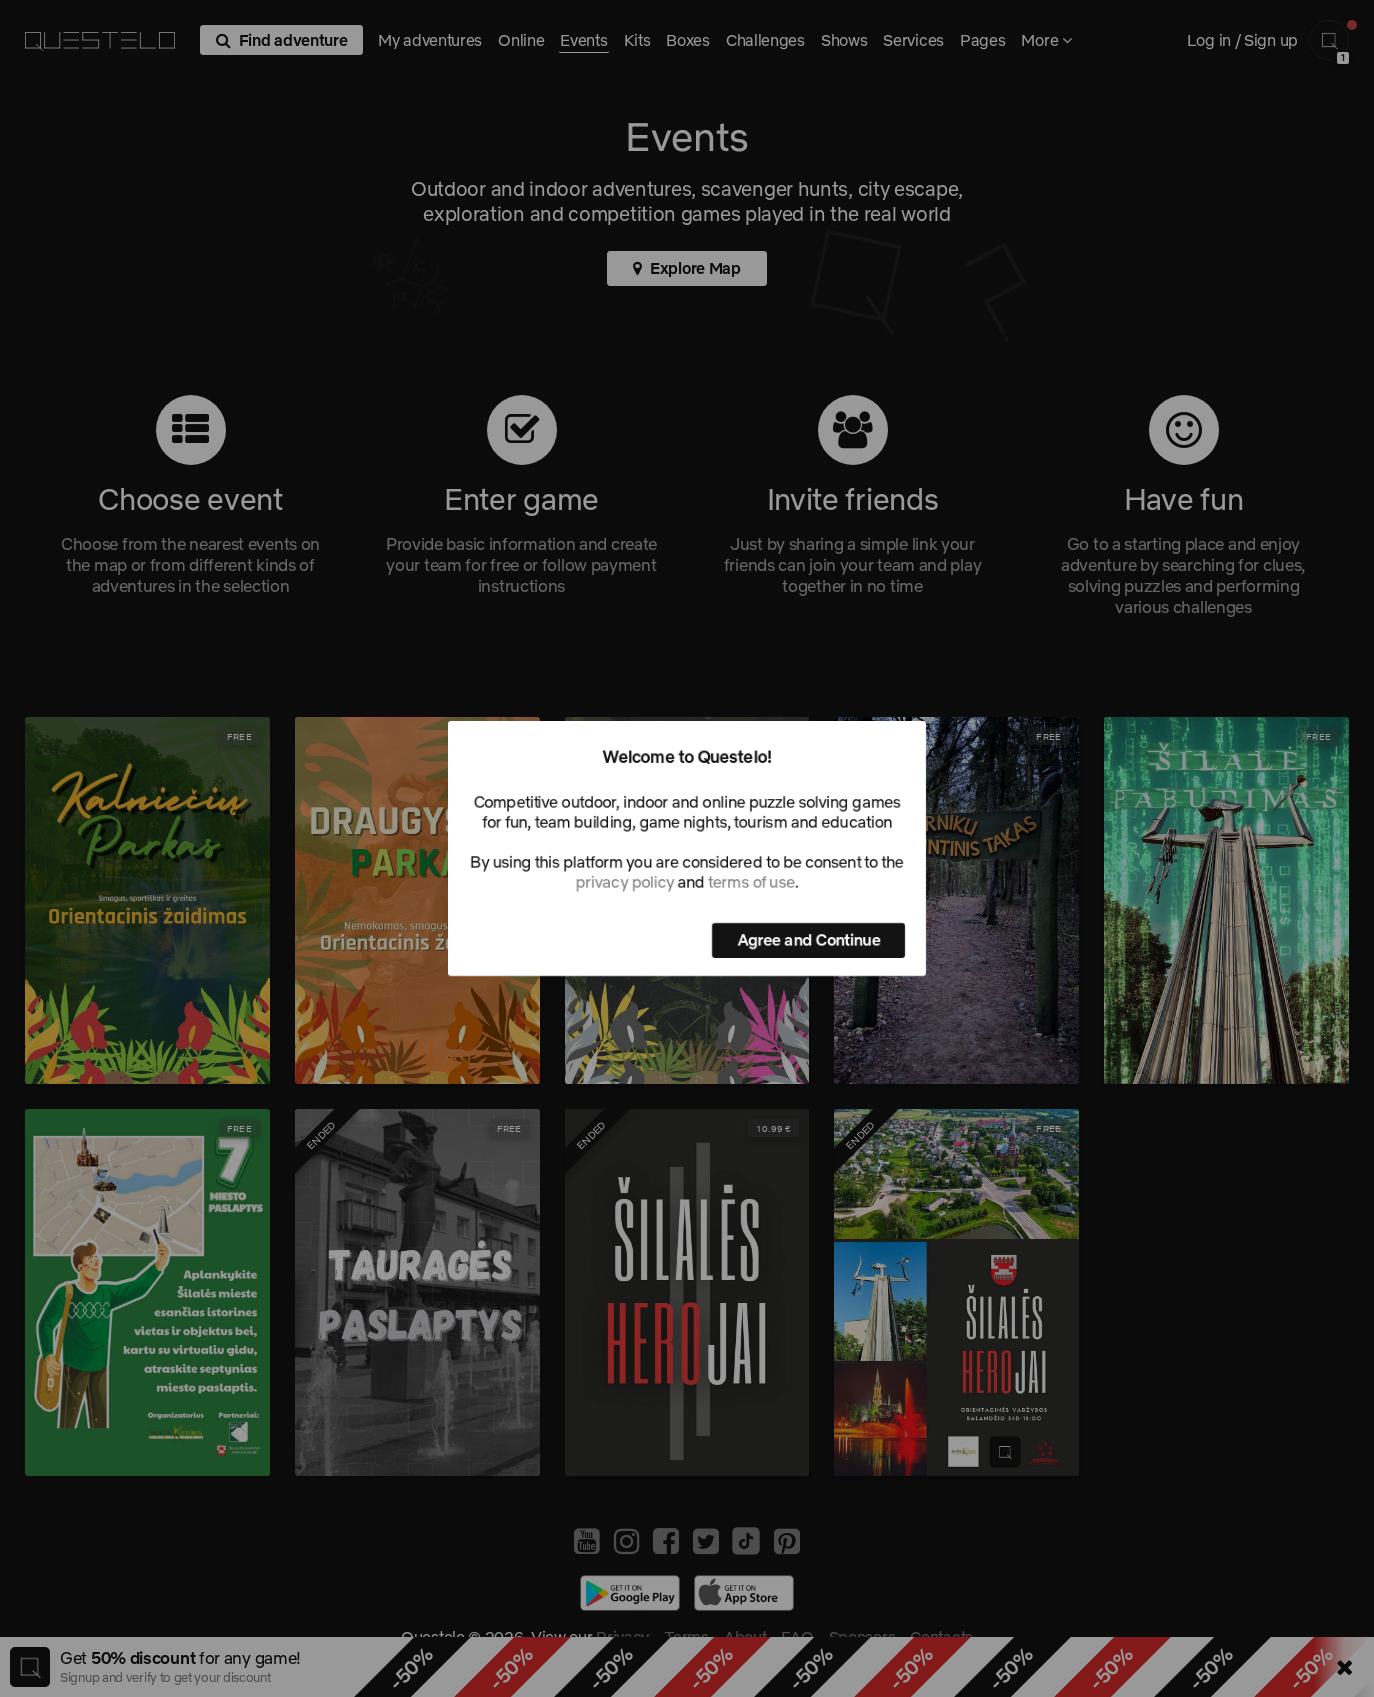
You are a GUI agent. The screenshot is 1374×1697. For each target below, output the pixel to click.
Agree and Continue (808, 940)
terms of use (751, 882)
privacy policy (625, 882)
